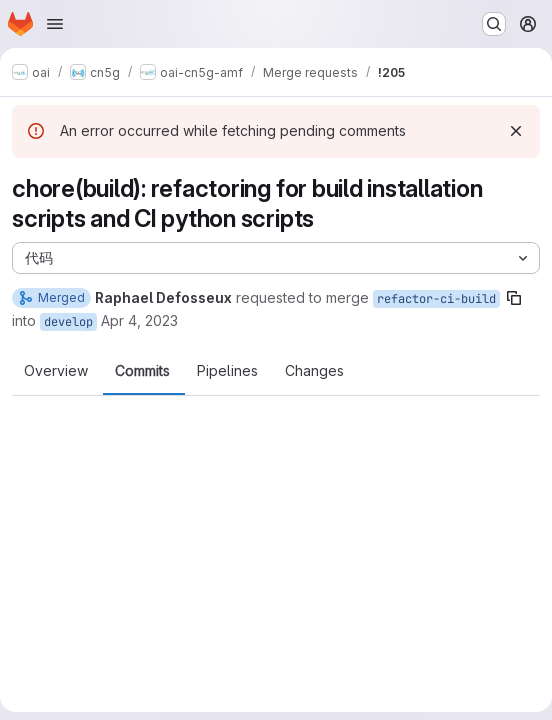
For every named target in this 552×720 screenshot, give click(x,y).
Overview (56, 371)
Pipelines (227, 371)
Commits (142, 371)
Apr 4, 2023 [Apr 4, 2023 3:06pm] (139, 320)
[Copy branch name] (514, 298)
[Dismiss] (516, 131)
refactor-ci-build (436, 299)
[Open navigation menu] (55, 24)
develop (68, 322)
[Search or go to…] (494, 24)
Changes (314, 371)
